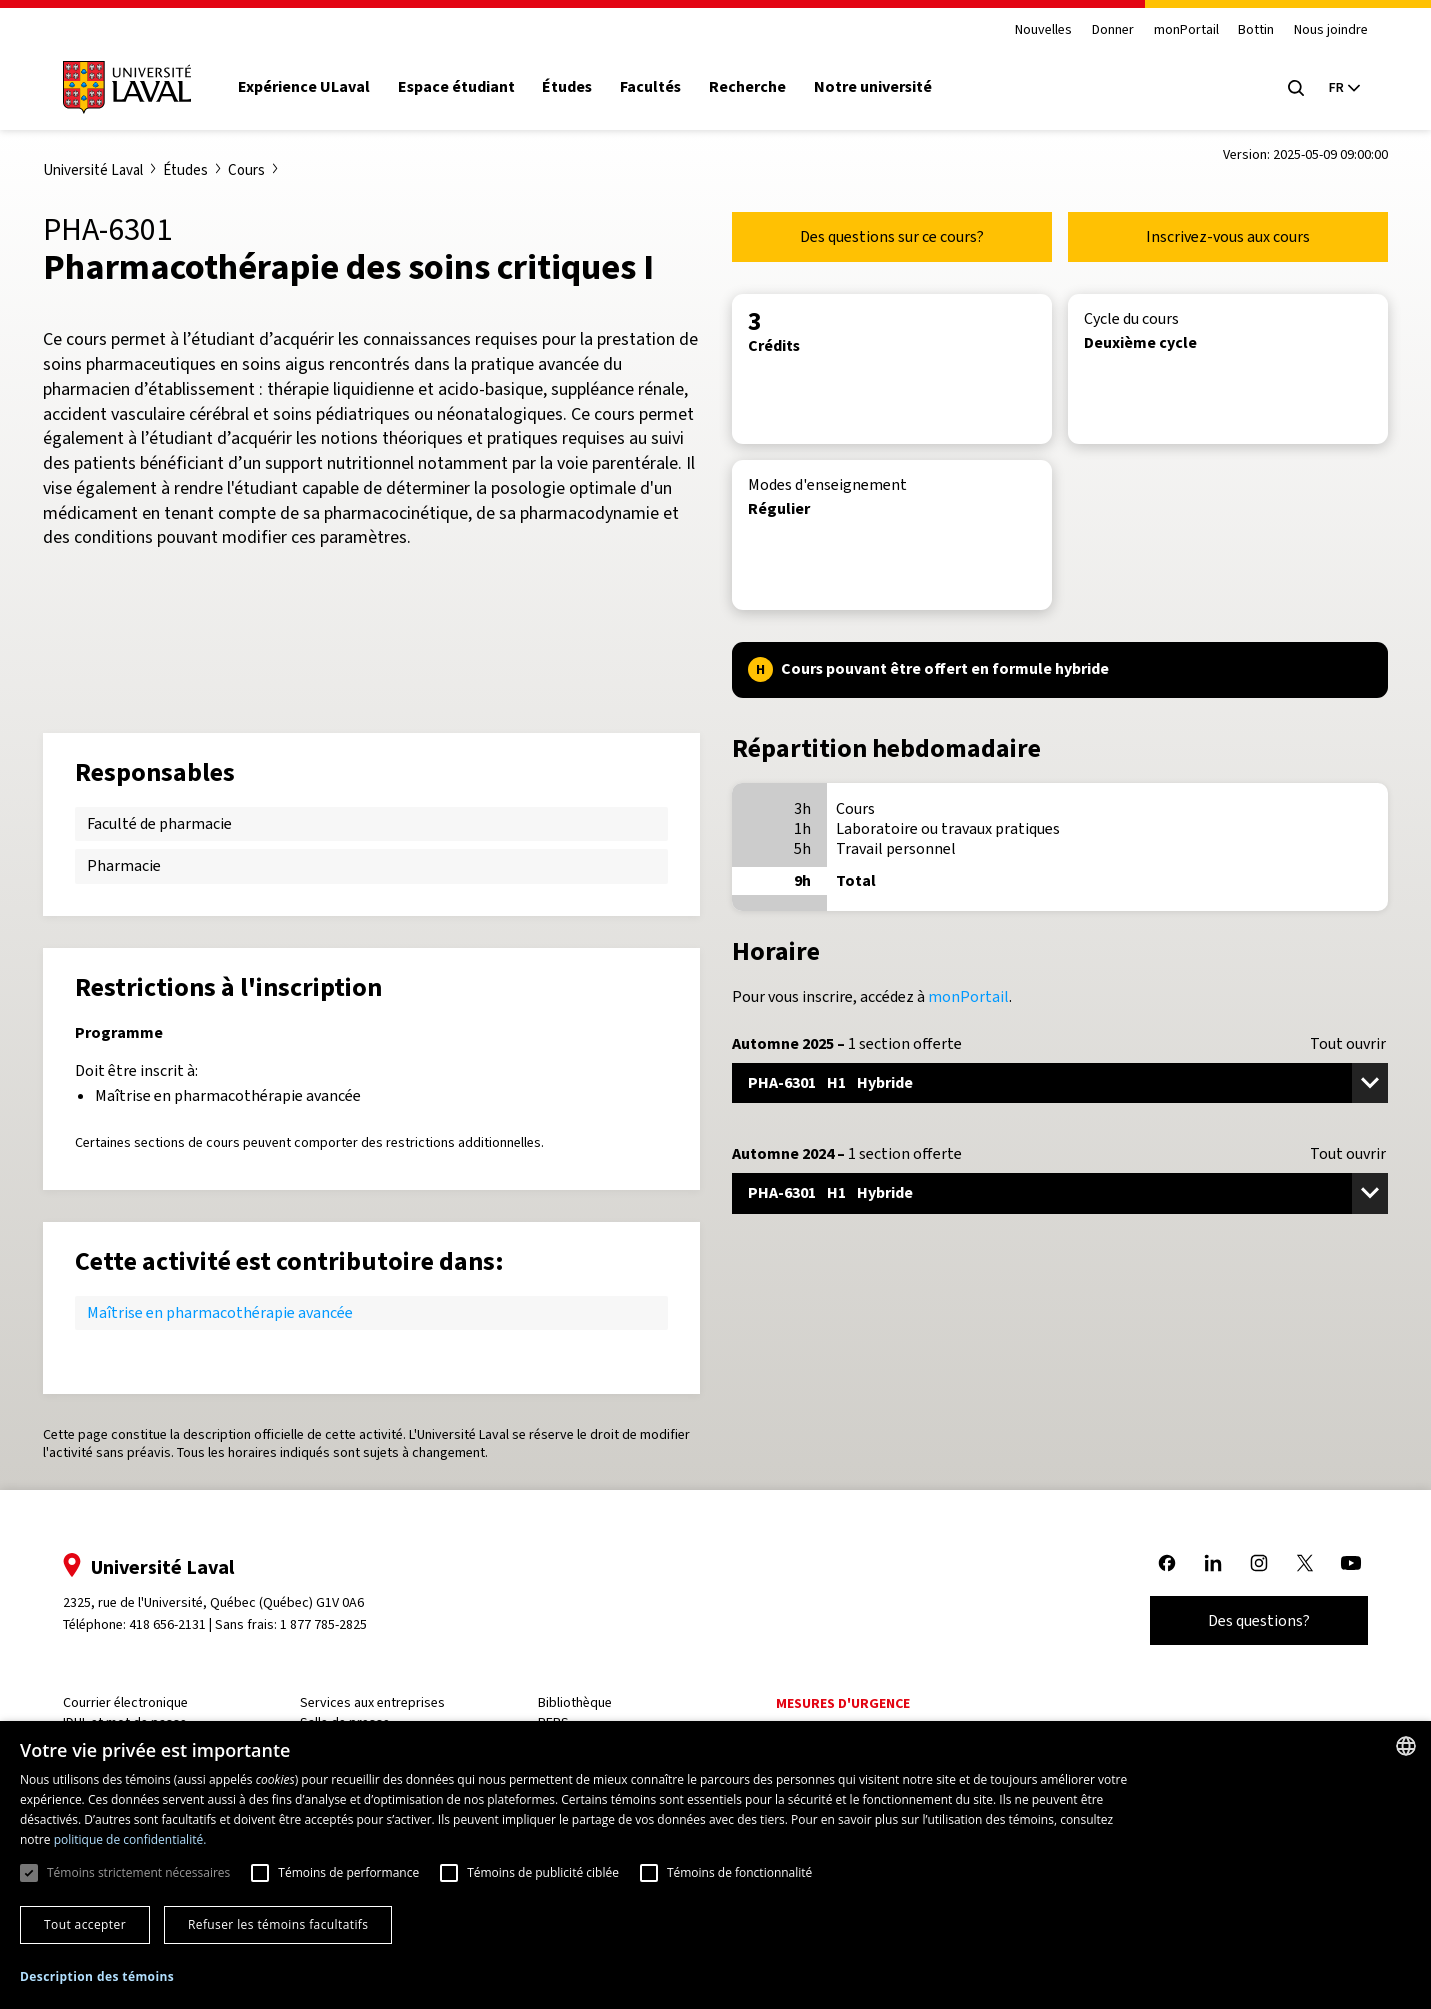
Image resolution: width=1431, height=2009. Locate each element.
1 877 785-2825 (327, 1624)
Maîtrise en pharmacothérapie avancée (220, 1312)
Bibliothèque (576, 1702)
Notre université (876, 87)
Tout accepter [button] (85, 1924)
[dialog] (715, 1865)
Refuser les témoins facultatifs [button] (278, 1924)
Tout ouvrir (1348, 1044)
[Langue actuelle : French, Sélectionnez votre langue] (1341, 88)
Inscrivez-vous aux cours (1228, 236)
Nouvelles (1040, 30)
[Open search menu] (1293, 88)
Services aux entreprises (374, 1702)
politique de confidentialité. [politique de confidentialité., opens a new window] (130, 1839)
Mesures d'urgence (842, 1703)
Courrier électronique (128, 1702)
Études (571, 87)
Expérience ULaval (307, 87)
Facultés (653, 87)
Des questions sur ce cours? (892, 236)
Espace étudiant (459, 87)
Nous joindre (1328, 30)
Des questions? (1256, 1620)
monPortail (1182, 30)
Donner (1110, 30)
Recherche (750, 87)
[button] (97, 1977)
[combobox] (1406, 1746)
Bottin (1253, 30)
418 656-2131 (170, 1624)
